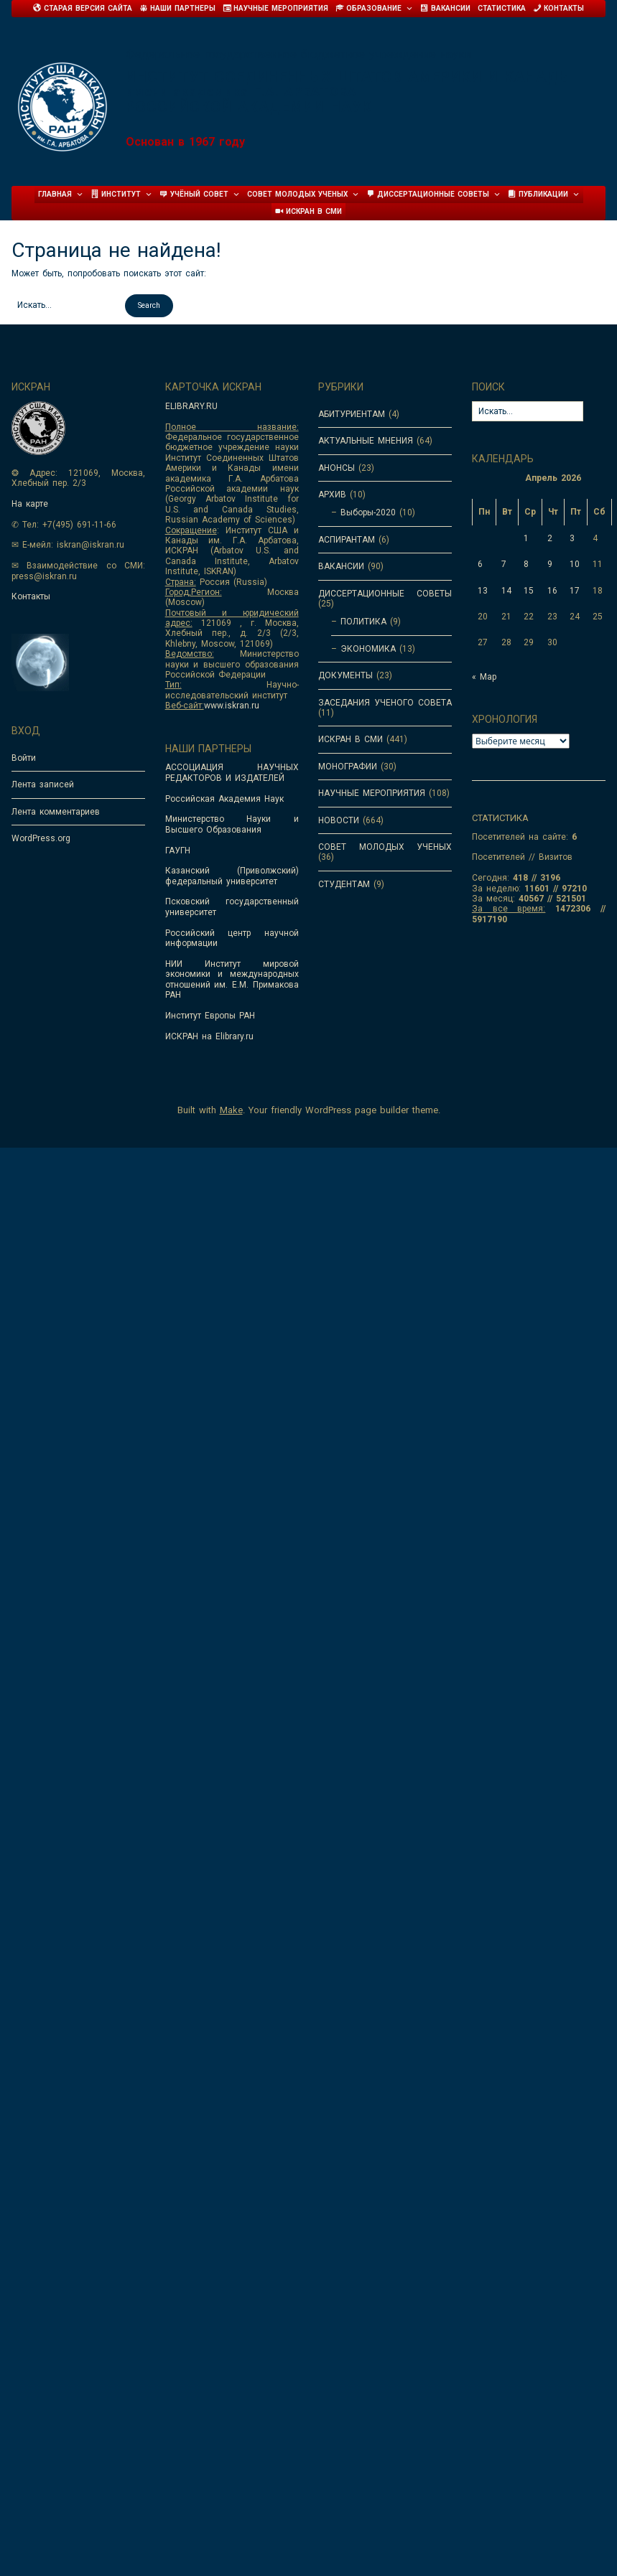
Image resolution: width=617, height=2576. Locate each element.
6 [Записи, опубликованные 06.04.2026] (480, 564)
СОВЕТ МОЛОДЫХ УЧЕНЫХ (385, 847)
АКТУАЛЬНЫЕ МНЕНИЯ (365, 441)
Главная (60, 194)
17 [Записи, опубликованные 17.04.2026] (575, 591)
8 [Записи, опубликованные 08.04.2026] (526, 564)
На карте (29, 504)
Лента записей (42, 784)
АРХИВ (332, 495)
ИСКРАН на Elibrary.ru (209, 1036)
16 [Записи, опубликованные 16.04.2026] (552, 591)
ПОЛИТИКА (363, 622)
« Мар (484, 677)
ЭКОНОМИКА (368, 649)
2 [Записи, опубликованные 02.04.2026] (549, 538)
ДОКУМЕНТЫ (345, 675)
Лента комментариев (55, 812)
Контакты (30, 596)
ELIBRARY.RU (191, 406)
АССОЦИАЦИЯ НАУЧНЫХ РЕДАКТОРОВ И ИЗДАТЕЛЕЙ (232, 772)
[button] (149, 305)
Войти (23, 758)
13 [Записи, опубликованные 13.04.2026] (483, 591)
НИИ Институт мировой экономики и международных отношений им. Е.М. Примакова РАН (232, 979)
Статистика (502, 8)
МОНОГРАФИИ (347, 767)
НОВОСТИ (338, 820)
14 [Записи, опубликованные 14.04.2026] (506, 591)
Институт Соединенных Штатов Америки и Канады (349, 76)
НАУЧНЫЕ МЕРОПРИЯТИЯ (371, 793)
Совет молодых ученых (303, 194)
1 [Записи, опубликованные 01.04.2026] (526, 538)
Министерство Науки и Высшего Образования (232, 824)
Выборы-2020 (368, 512)
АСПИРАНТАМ (346, 540)
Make (231, 1110)
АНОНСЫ (336, 468)
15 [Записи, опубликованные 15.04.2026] (529, 591)
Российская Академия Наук (224, 799)
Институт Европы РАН (210, 1016)
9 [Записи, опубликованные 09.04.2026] (549, 564)
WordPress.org (40, 838)
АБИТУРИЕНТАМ (351, 414)
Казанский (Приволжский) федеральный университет (232, 876)
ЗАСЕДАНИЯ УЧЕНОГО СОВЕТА (385, 703)
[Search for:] (66, 305)
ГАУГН (177, 851)
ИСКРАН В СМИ (350, 739)
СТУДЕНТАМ (344, 884)
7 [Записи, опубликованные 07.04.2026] (503, 564)
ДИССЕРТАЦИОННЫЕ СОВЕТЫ (385, 594)
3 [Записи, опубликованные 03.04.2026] (572, 538)
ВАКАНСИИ (341, 566)
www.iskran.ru (231, 706)
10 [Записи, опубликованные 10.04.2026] (575, 564)
